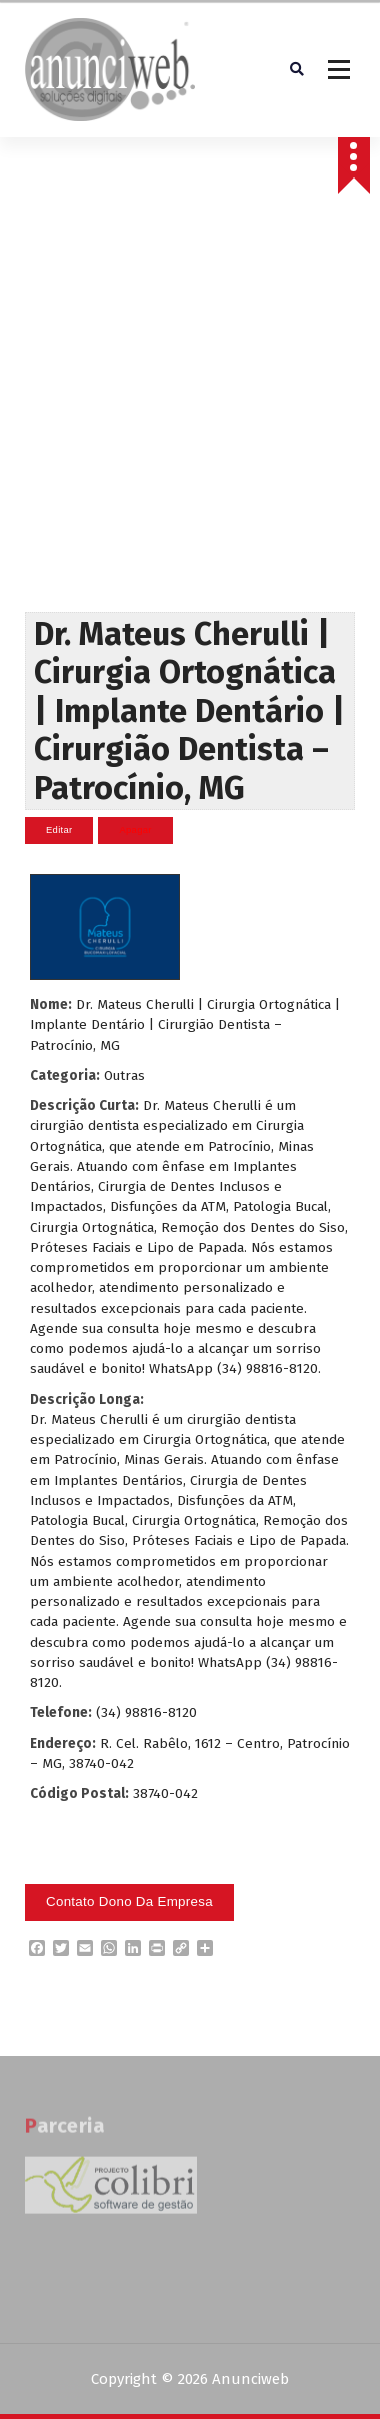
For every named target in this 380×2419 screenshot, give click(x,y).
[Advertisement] (187, 414)
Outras (124, 1075)
